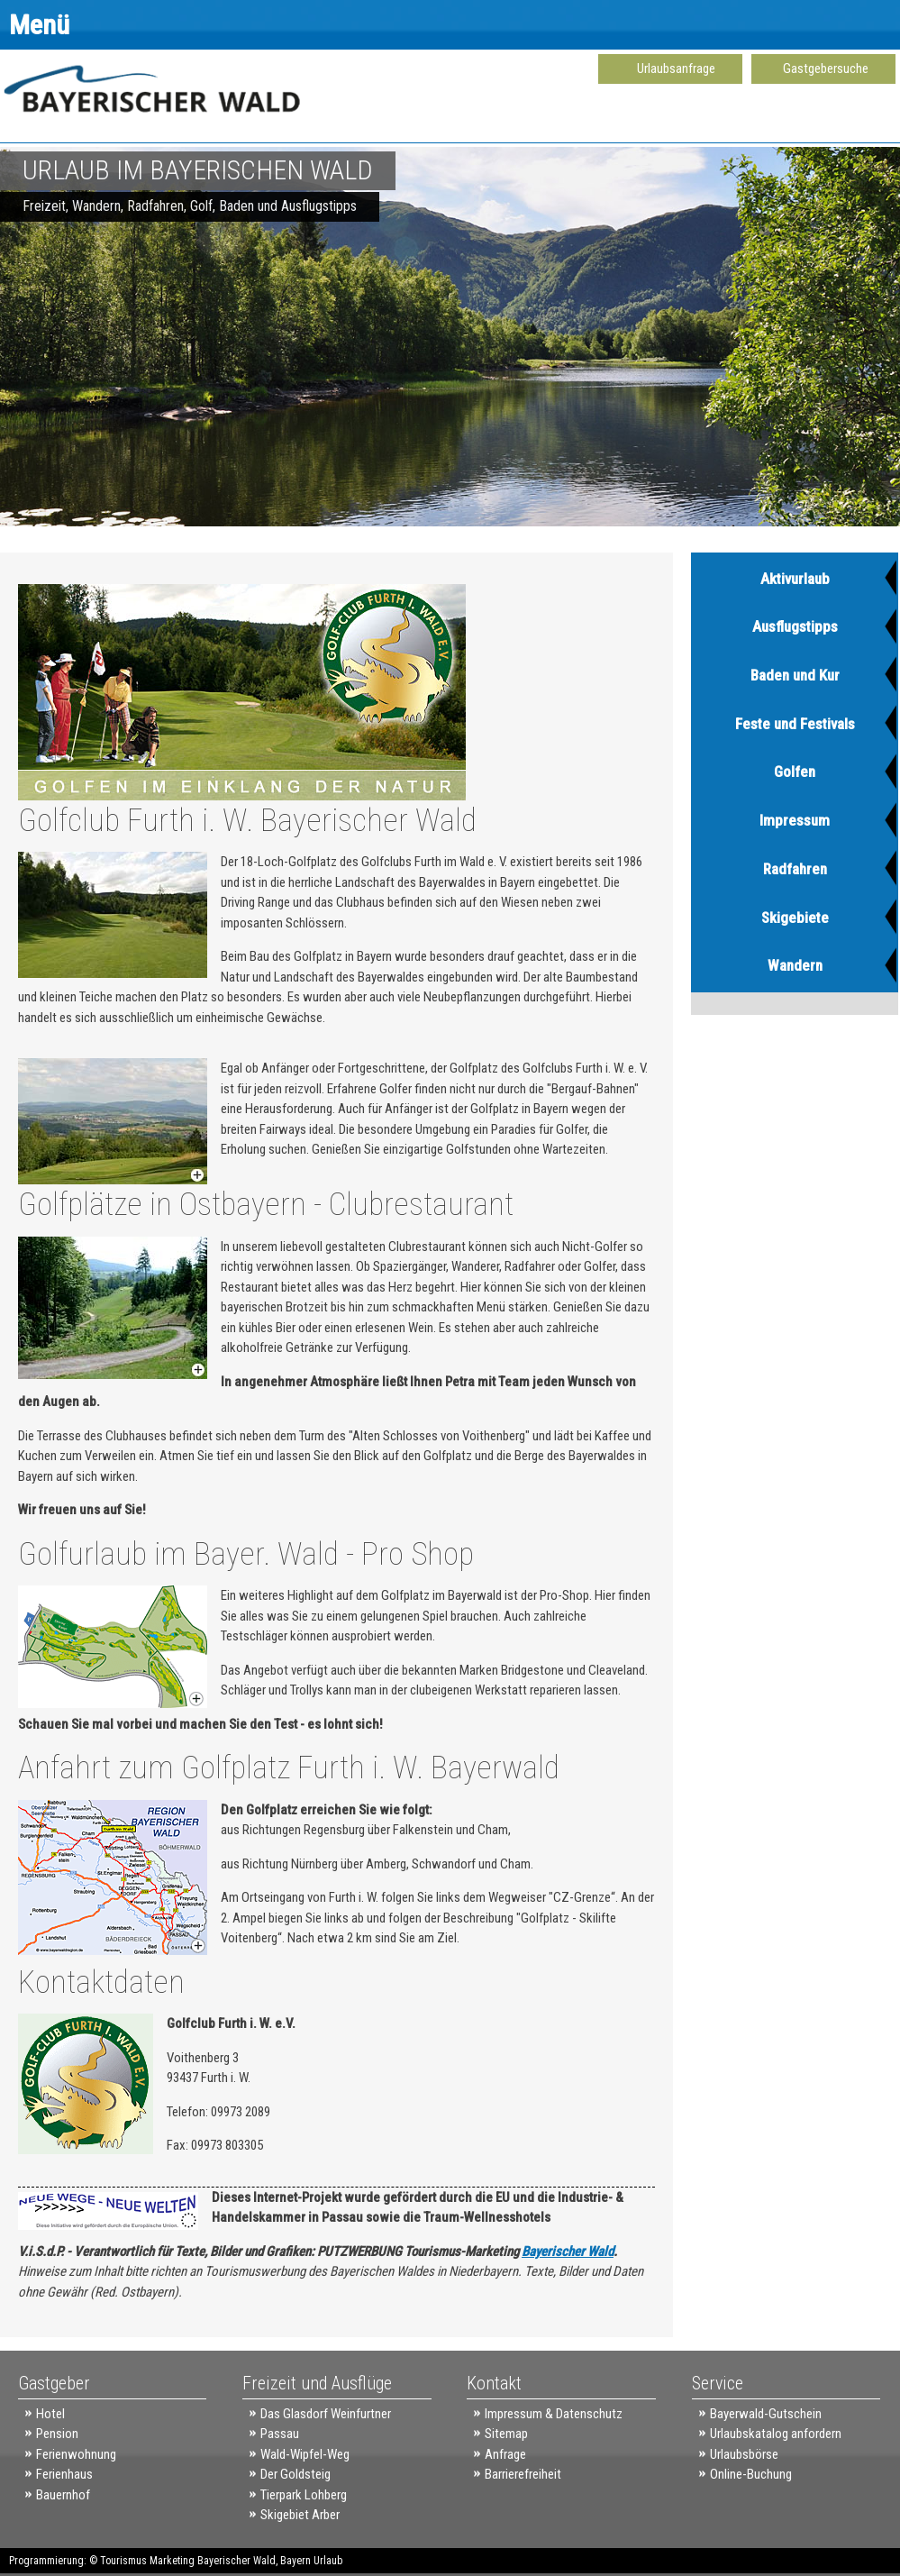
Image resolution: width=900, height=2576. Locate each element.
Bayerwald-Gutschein (766, 2414)
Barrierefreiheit (523, 2474)
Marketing (172, 2560)
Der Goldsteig (295, 2474)
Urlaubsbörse (744, 2454)
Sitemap (506, 2433)
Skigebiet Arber (300, 2515)
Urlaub (328, 2560)
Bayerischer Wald (568, 2251)
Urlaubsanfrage (676, 68)
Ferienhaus (64, 2474)
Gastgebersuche (825, 68)
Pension (57, 2433)
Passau (279, 2433)
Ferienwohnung (76, 2454)
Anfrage (505, 2454)
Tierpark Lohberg (303, 2495)
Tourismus (123, 2560)
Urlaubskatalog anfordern (775, 2433)
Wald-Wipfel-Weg (305, 2454)
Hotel (50, 2414)
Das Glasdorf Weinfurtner (325, 2414)
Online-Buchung (751, 2474)
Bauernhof (63, 2495)
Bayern (295, 2560)
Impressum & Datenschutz (554, 2414)
